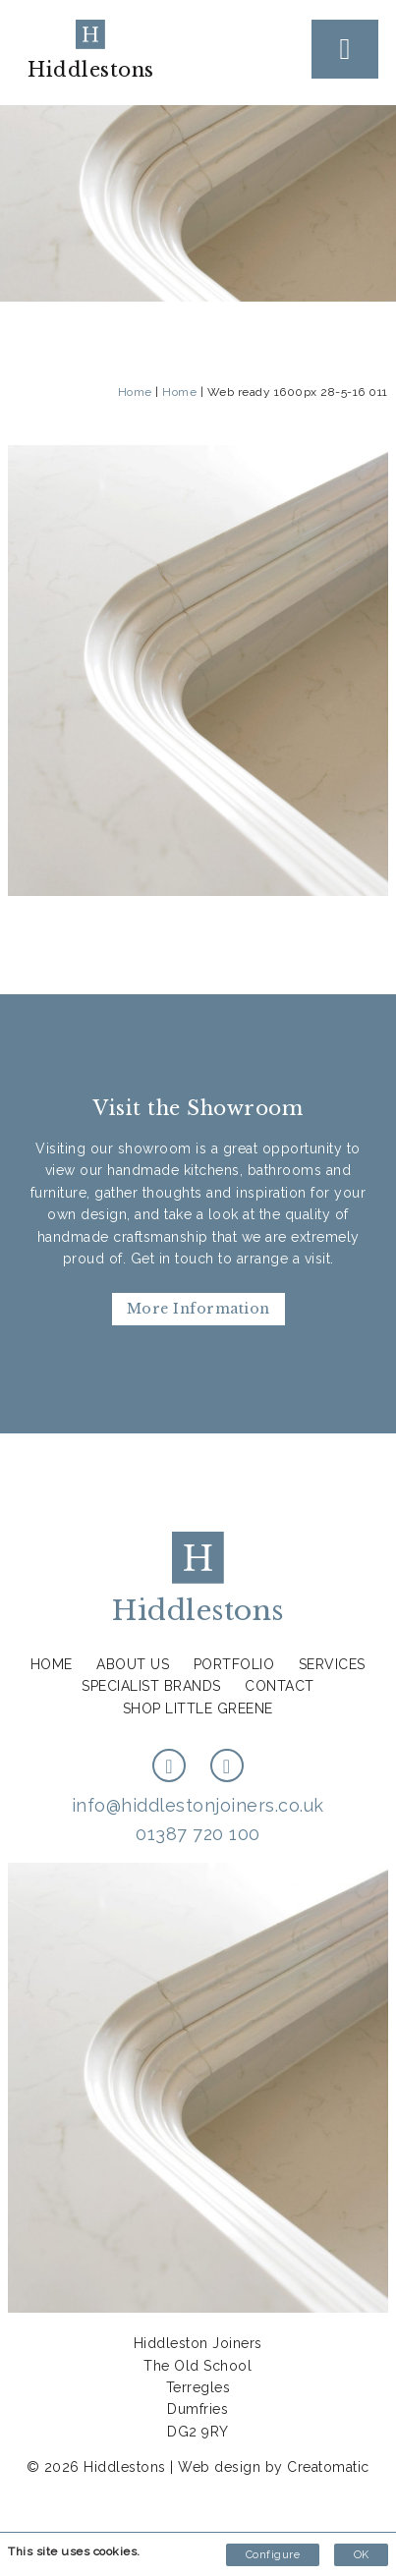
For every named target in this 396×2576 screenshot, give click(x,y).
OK (361, 2554)
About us (132, 1664)
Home (135, 392)
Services (332, 1664)
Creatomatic (328, 2467)
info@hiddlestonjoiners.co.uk (198, 1805)
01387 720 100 (198, 1833)
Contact (279, 1686)
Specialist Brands (151, 1686)
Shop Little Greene (198, 1708)
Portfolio (234, 1664)
